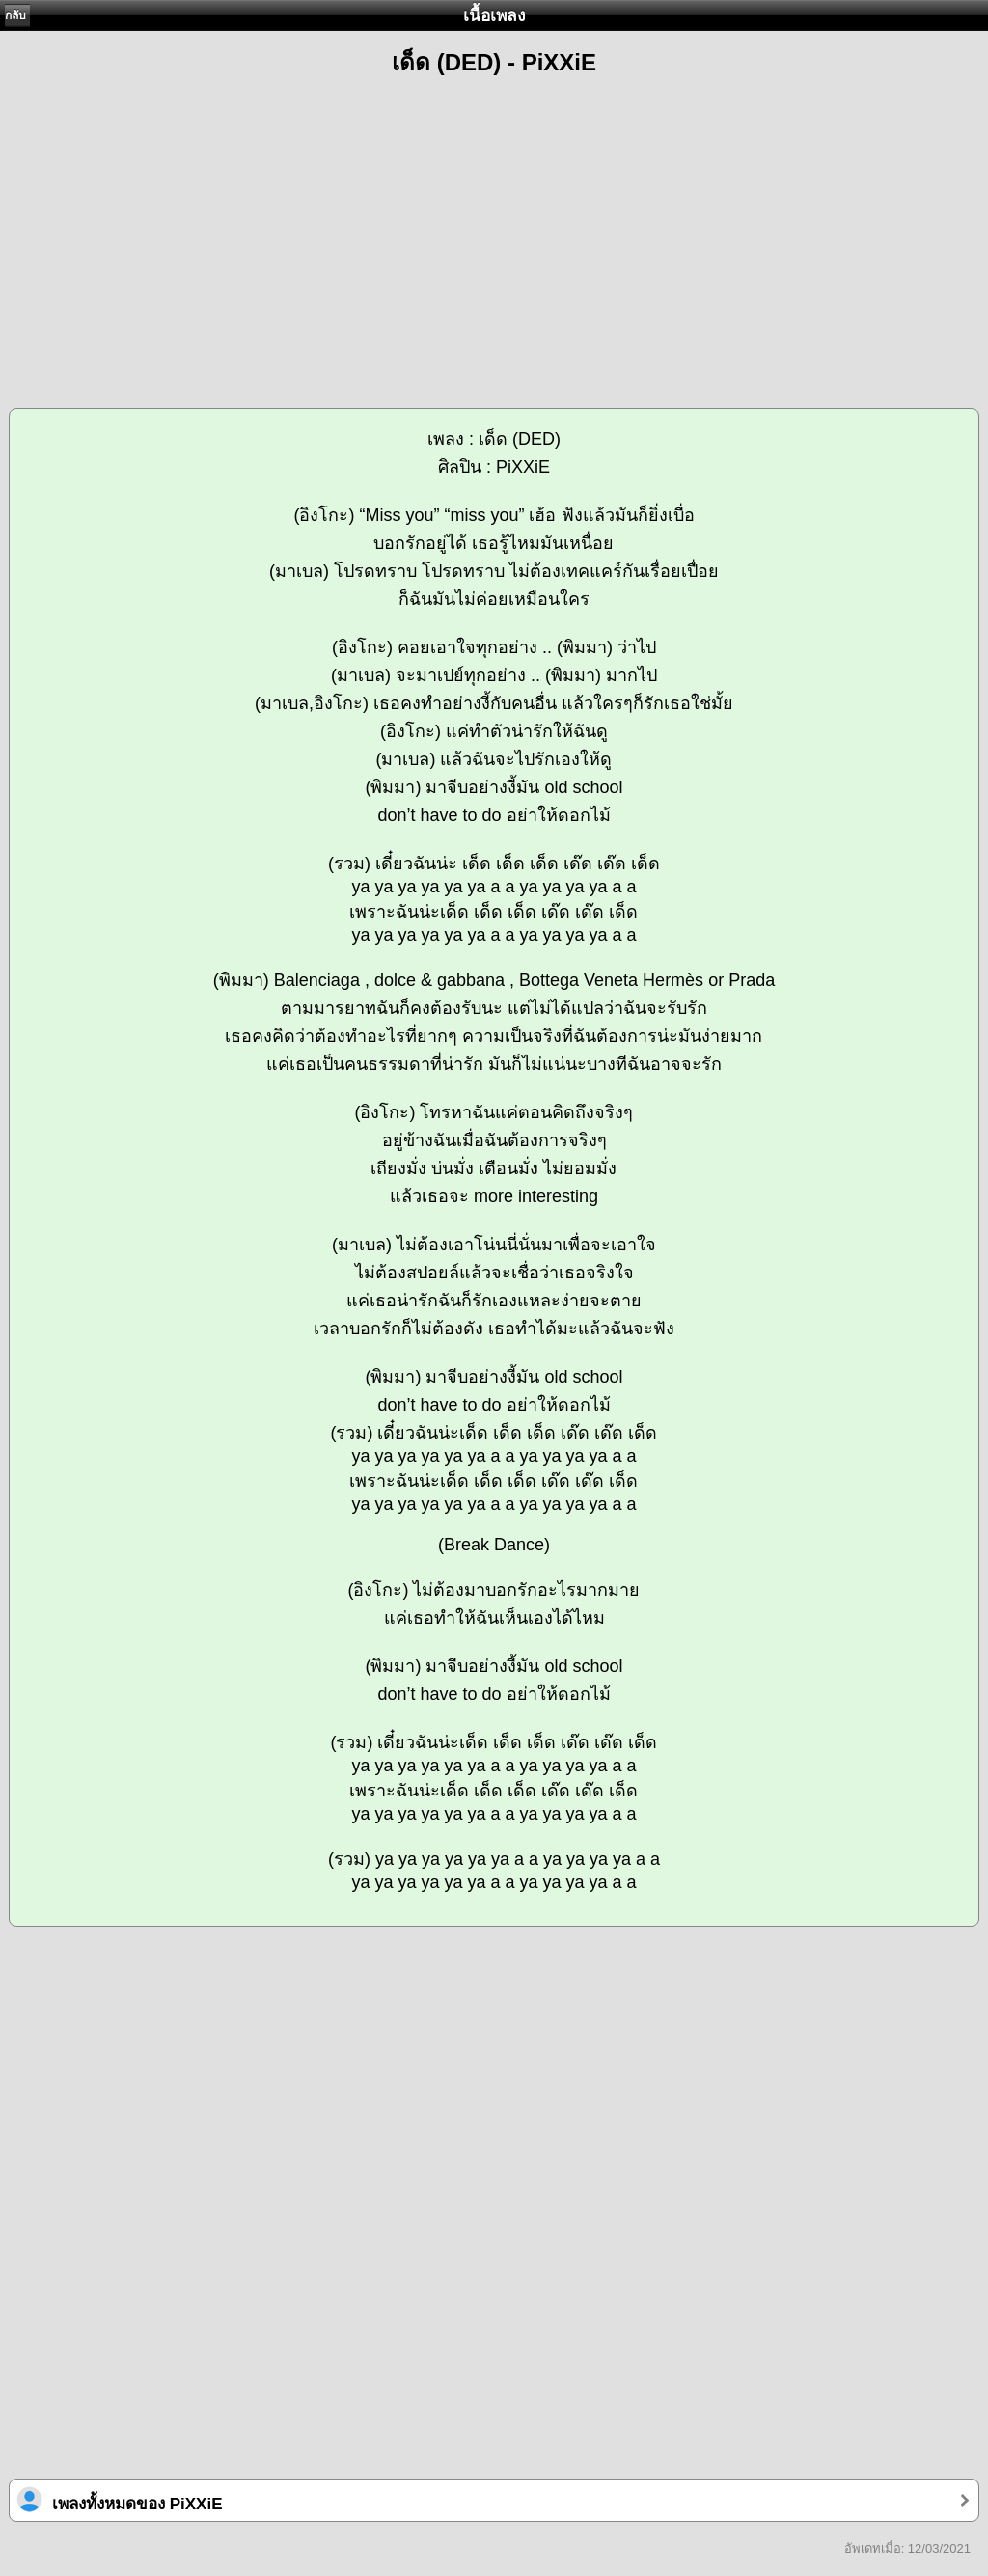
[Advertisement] (494, 233)
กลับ (15, 15)
